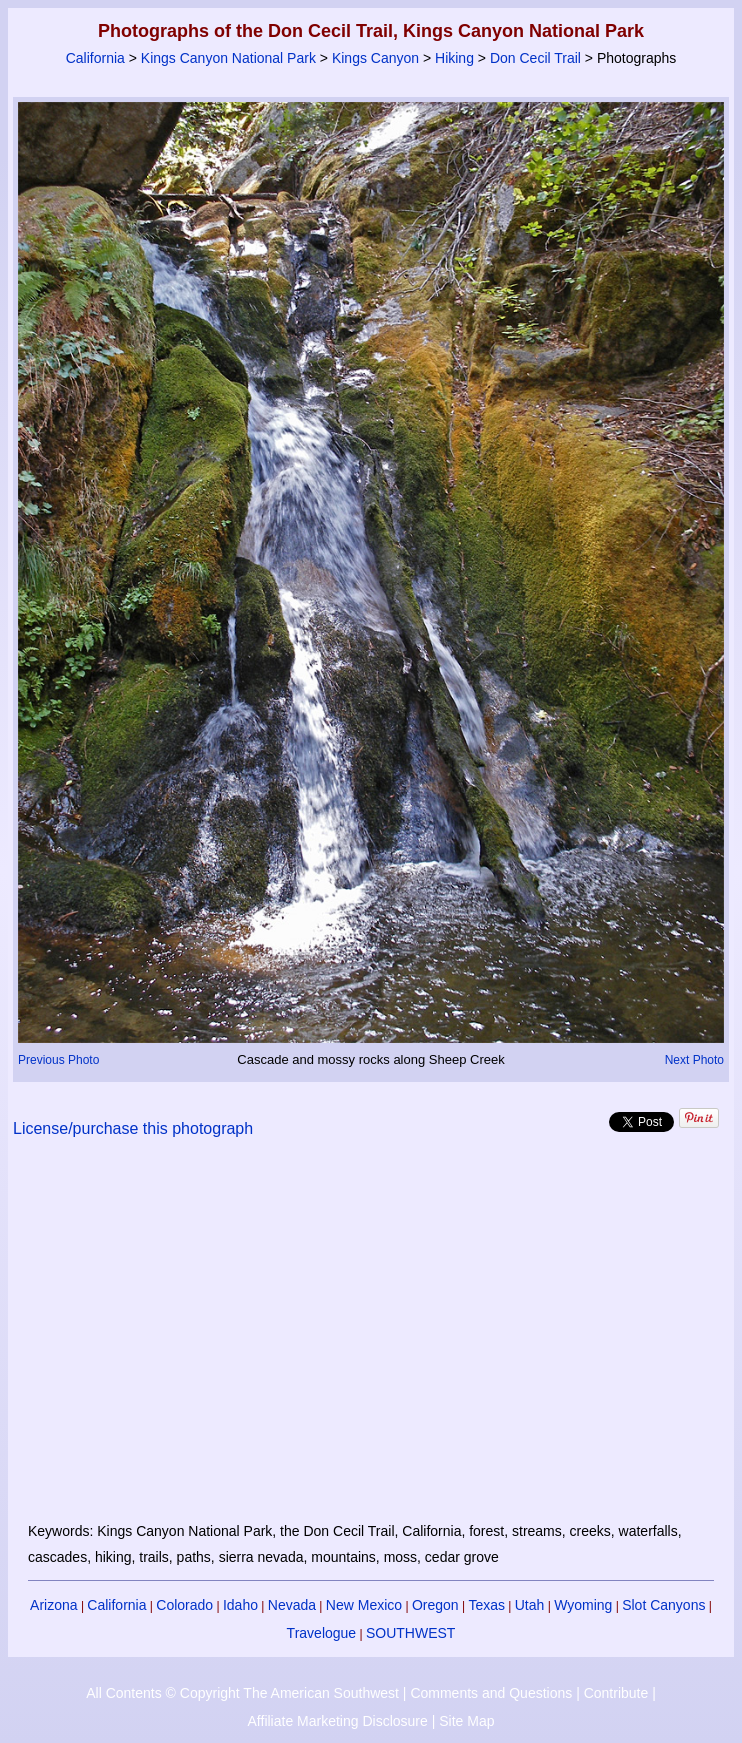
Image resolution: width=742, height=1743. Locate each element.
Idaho (240, 1605)
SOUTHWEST (410, 1633)
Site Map (466, 1721)
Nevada (292, 1605)
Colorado (184, 1605)
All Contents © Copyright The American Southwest (242, 1693)
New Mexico (364, 1605)
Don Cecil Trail (535, 58)
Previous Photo (58, 1060)
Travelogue (322, 1633)
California (95, 58)
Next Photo (694, 1060)
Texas (486, 1605)
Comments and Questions (491, 1693)
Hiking (454, 58)
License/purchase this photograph (133, 1128)
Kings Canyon (375, 58)
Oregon (435, 1605)
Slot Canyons (663, 1605)
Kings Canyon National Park (228, 58)
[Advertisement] (371, 1342)
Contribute (616, 1693)
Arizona (53, 1605)
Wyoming (583, 1605)
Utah (530, 1605)
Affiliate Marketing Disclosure (338, 1721)
